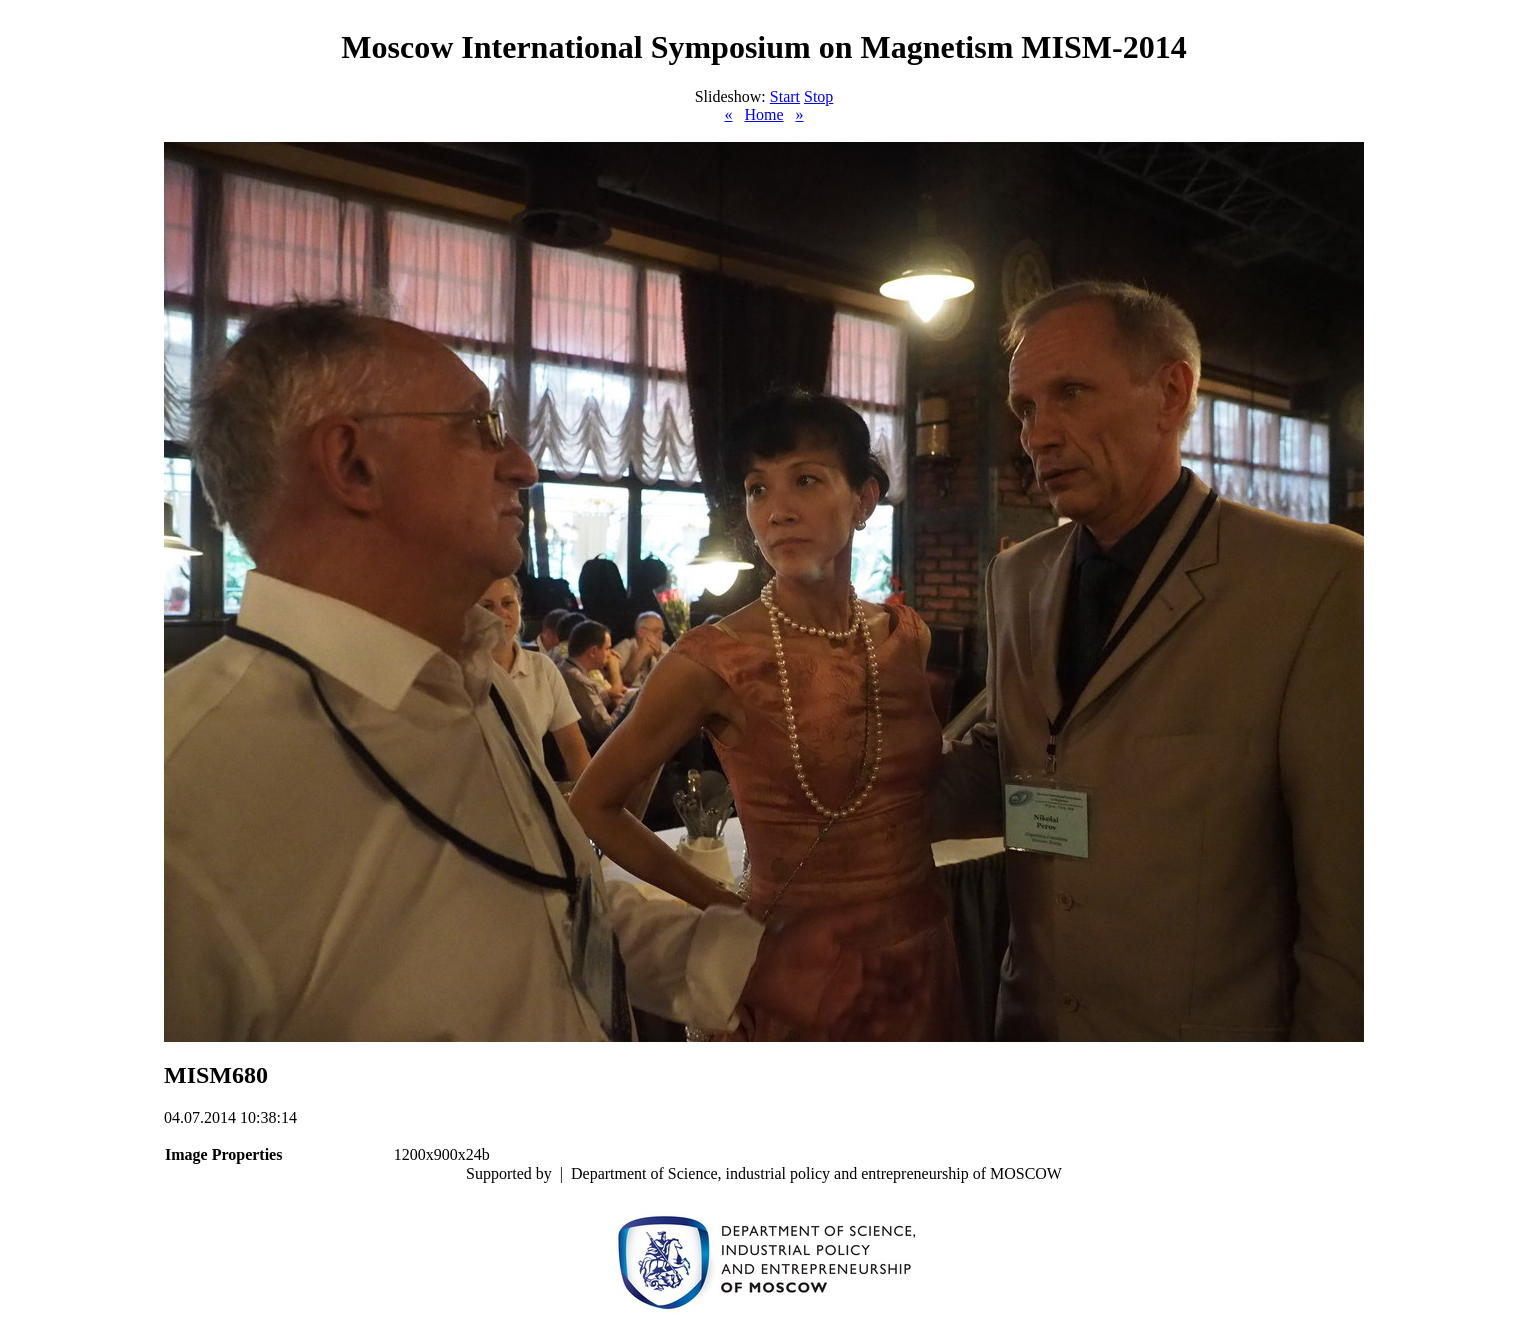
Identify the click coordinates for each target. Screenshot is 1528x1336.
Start (785, 96)
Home (763, 114)
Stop (818, 96)
